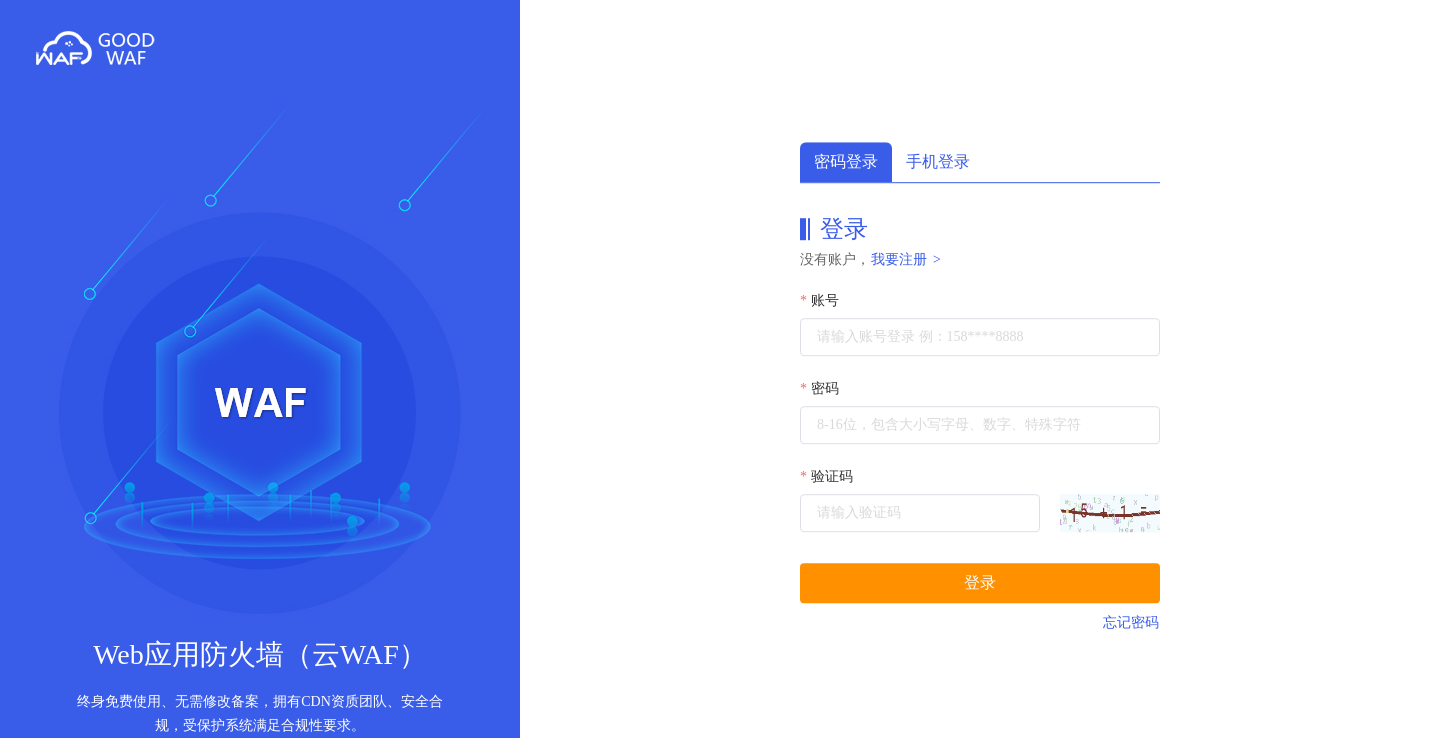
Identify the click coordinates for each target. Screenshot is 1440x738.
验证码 (832, 476)
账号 (825, 300)
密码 (825, 388)
